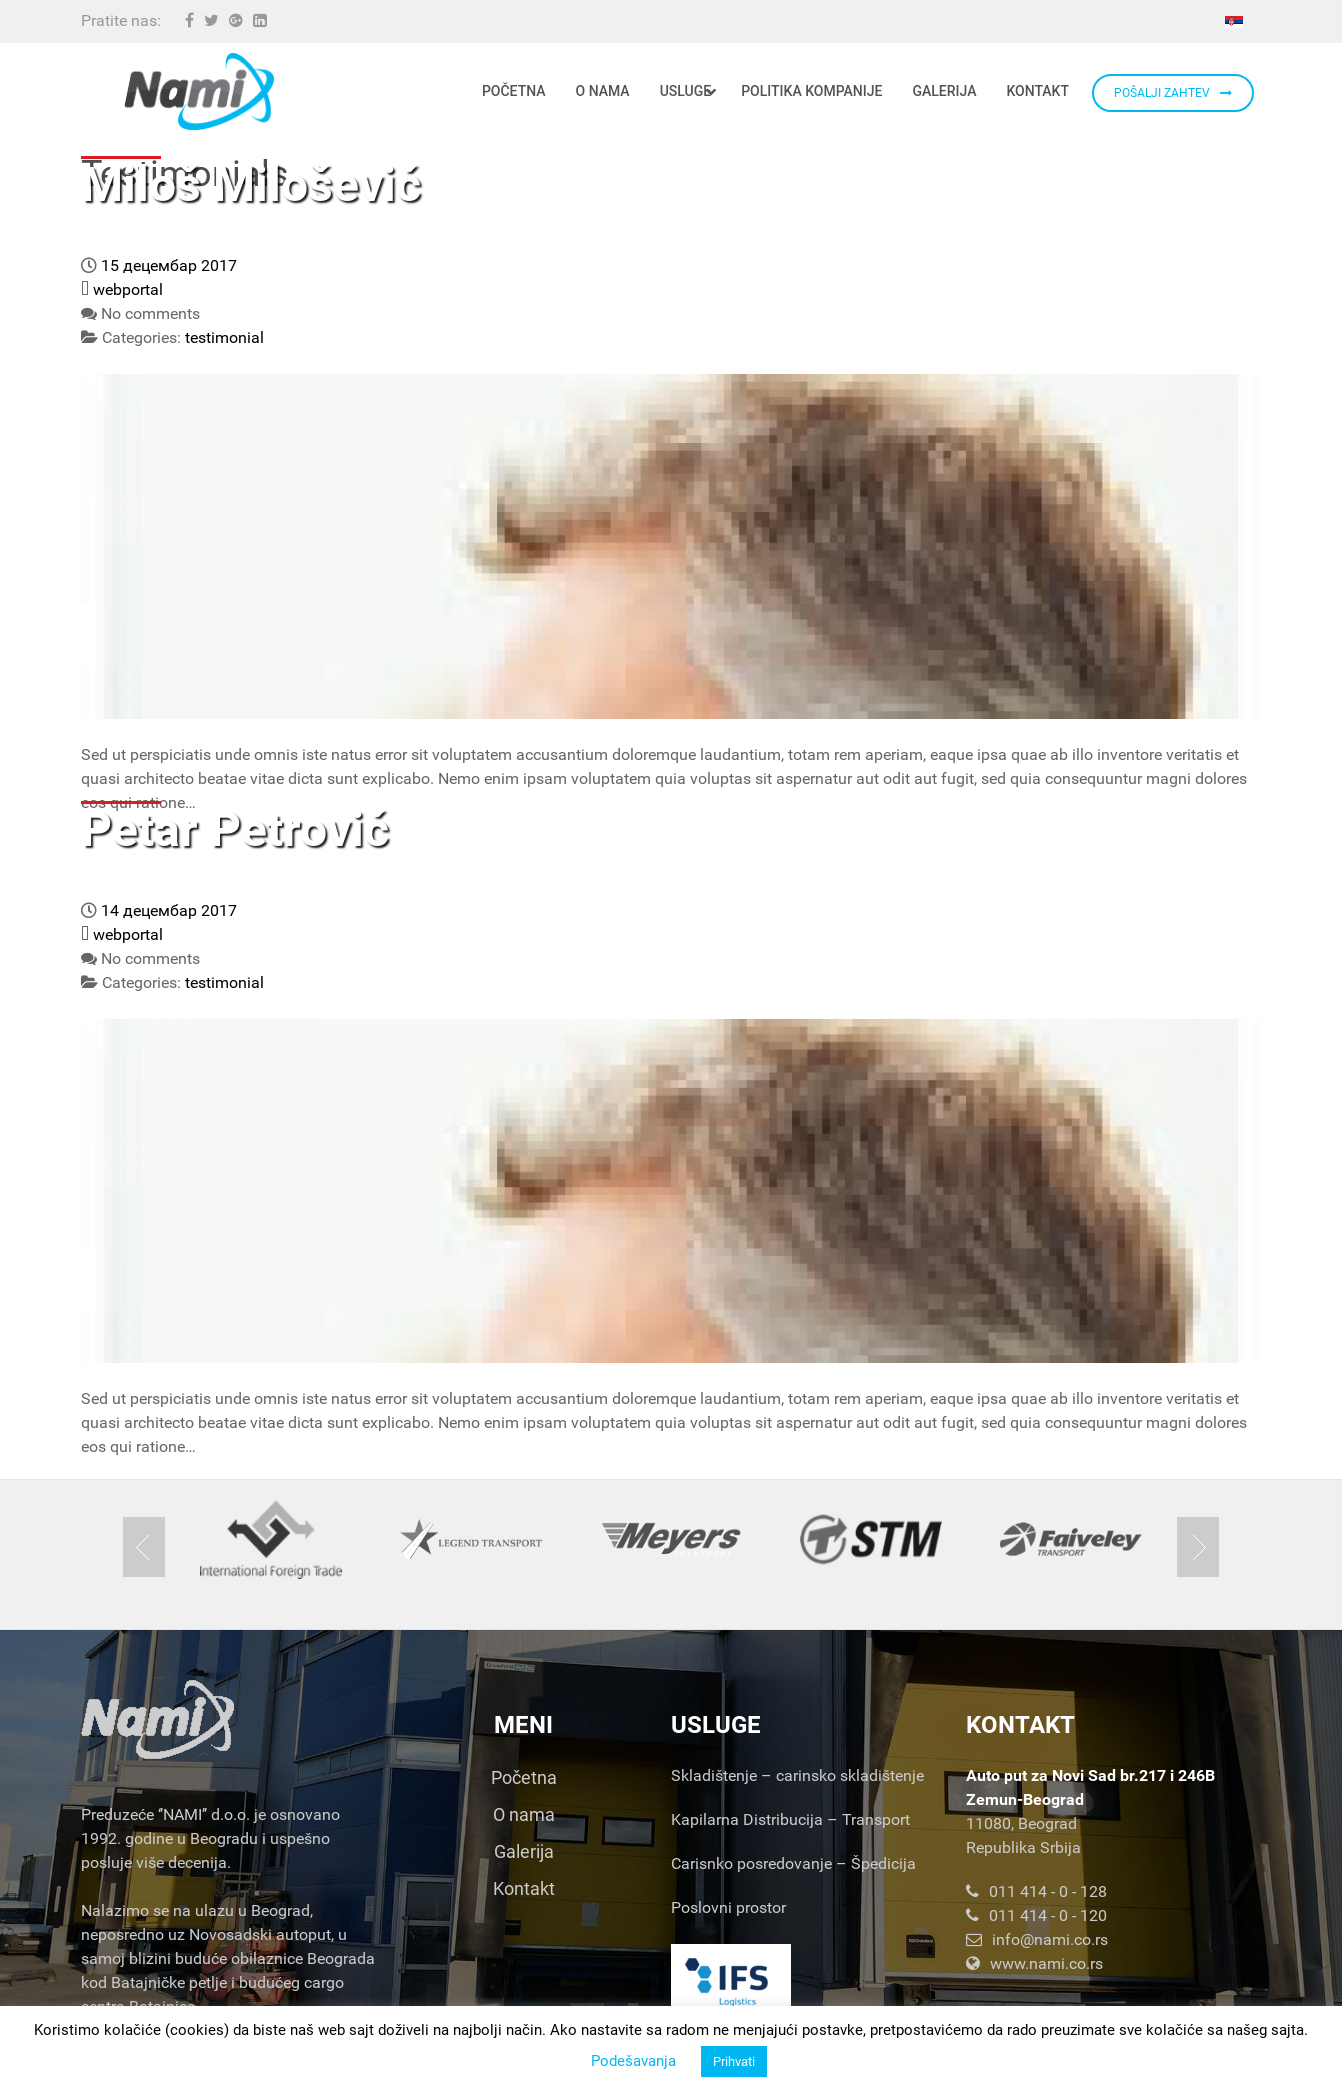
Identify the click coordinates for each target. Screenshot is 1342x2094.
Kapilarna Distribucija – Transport (790, 1819)
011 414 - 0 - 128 (1036, 1891)
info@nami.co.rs (1037, 1939)
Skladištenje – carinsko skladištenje (797, 1775)
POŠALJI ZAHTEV (1173, 93)
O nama (524, 1814)
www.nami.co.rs (1034, 1963)
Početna (524, 1777)
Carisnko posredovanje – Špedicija (793, 1863)
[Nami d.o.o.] (199, 91)
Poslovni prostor (728, 1907)
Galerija (524, 1851)
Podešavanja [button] (633, 2061)
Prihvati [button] (734, 2061)
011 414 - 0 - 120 (1036, 1915)
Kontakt (524, 1888)
